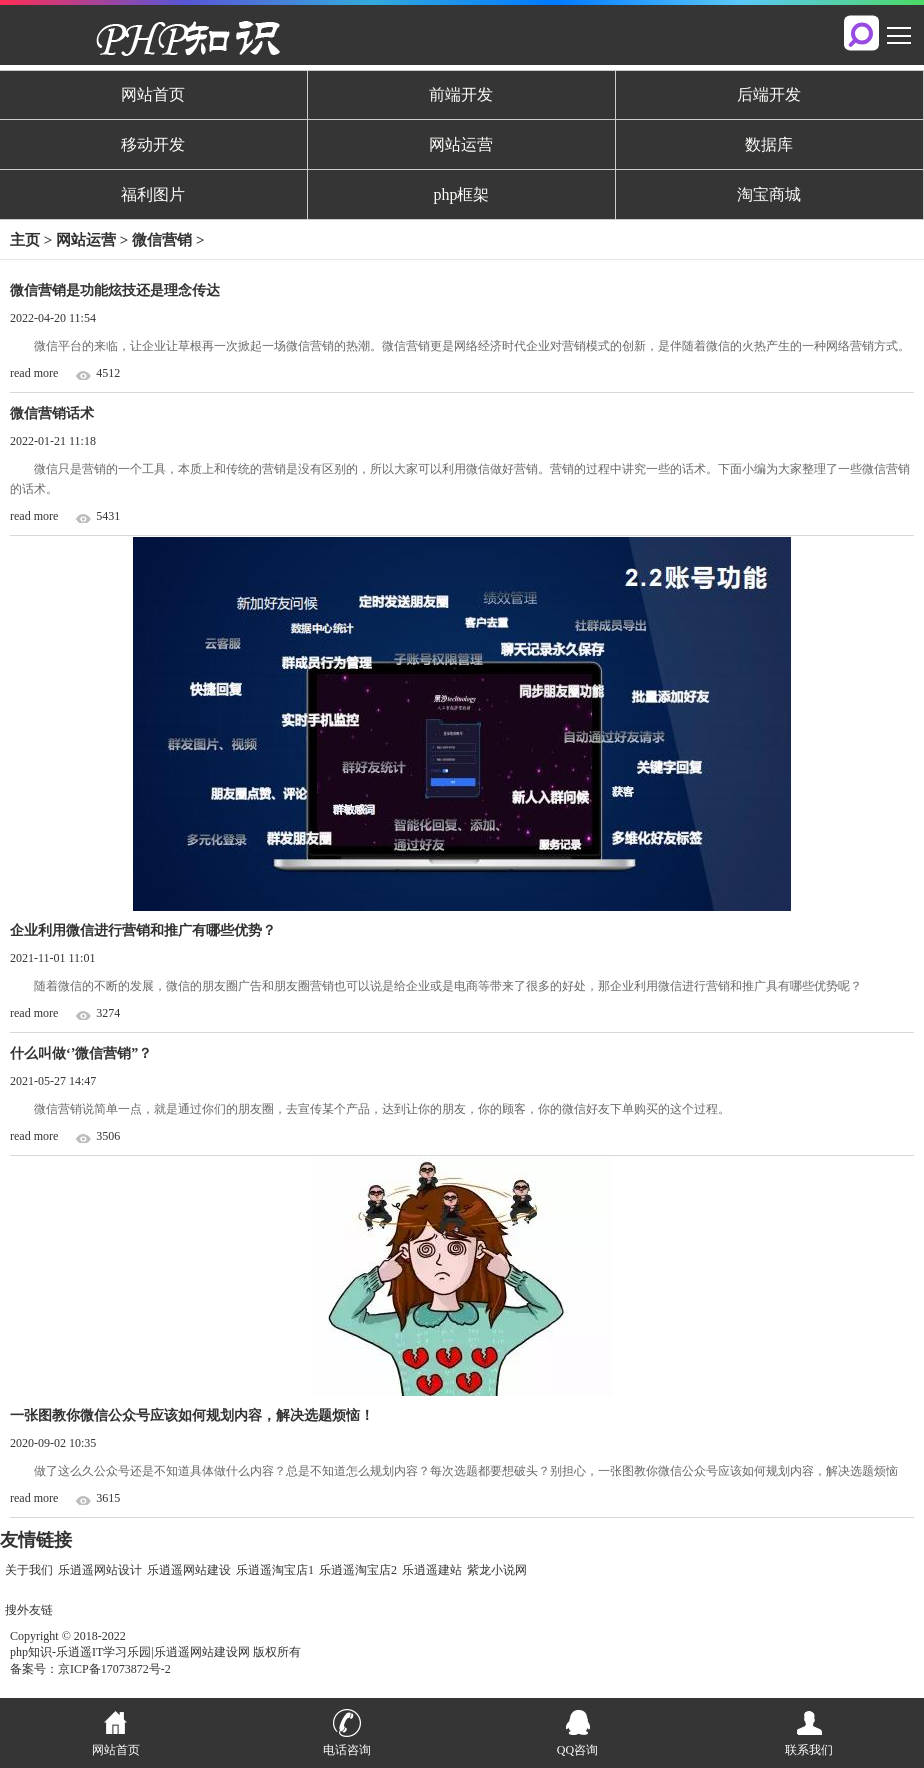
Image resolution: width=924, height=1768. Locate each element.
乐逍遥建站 (432, 1570)
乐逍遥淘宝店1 (275, 1570)
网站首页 (153, 94)
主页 (25, 240)
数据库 (769, 144)
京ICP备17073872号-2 (114, 1669)
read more (34, 373)
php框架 (461, 194)
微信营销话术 (52, 413)
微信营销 (164, 240)
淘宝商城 (769, 194)
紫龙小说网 (497, 1570)
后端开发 (769, 94)
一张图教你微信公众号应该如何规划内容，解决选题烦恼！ (192, 1415)
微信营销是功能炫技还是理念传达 (115, 290)
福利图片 (153, 194)
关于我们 (29, 1570)
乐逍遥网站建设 (189, 1570)
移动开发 (153, 144)
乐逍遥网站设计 (100, 1570)
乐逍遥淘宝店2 (358, 1570)
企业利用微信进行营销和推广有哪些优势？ (143, 930)
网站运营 (461, 144)
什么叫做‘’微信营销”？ (81, 1053)
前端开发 (461, 94)
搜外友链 (29, 1610)
